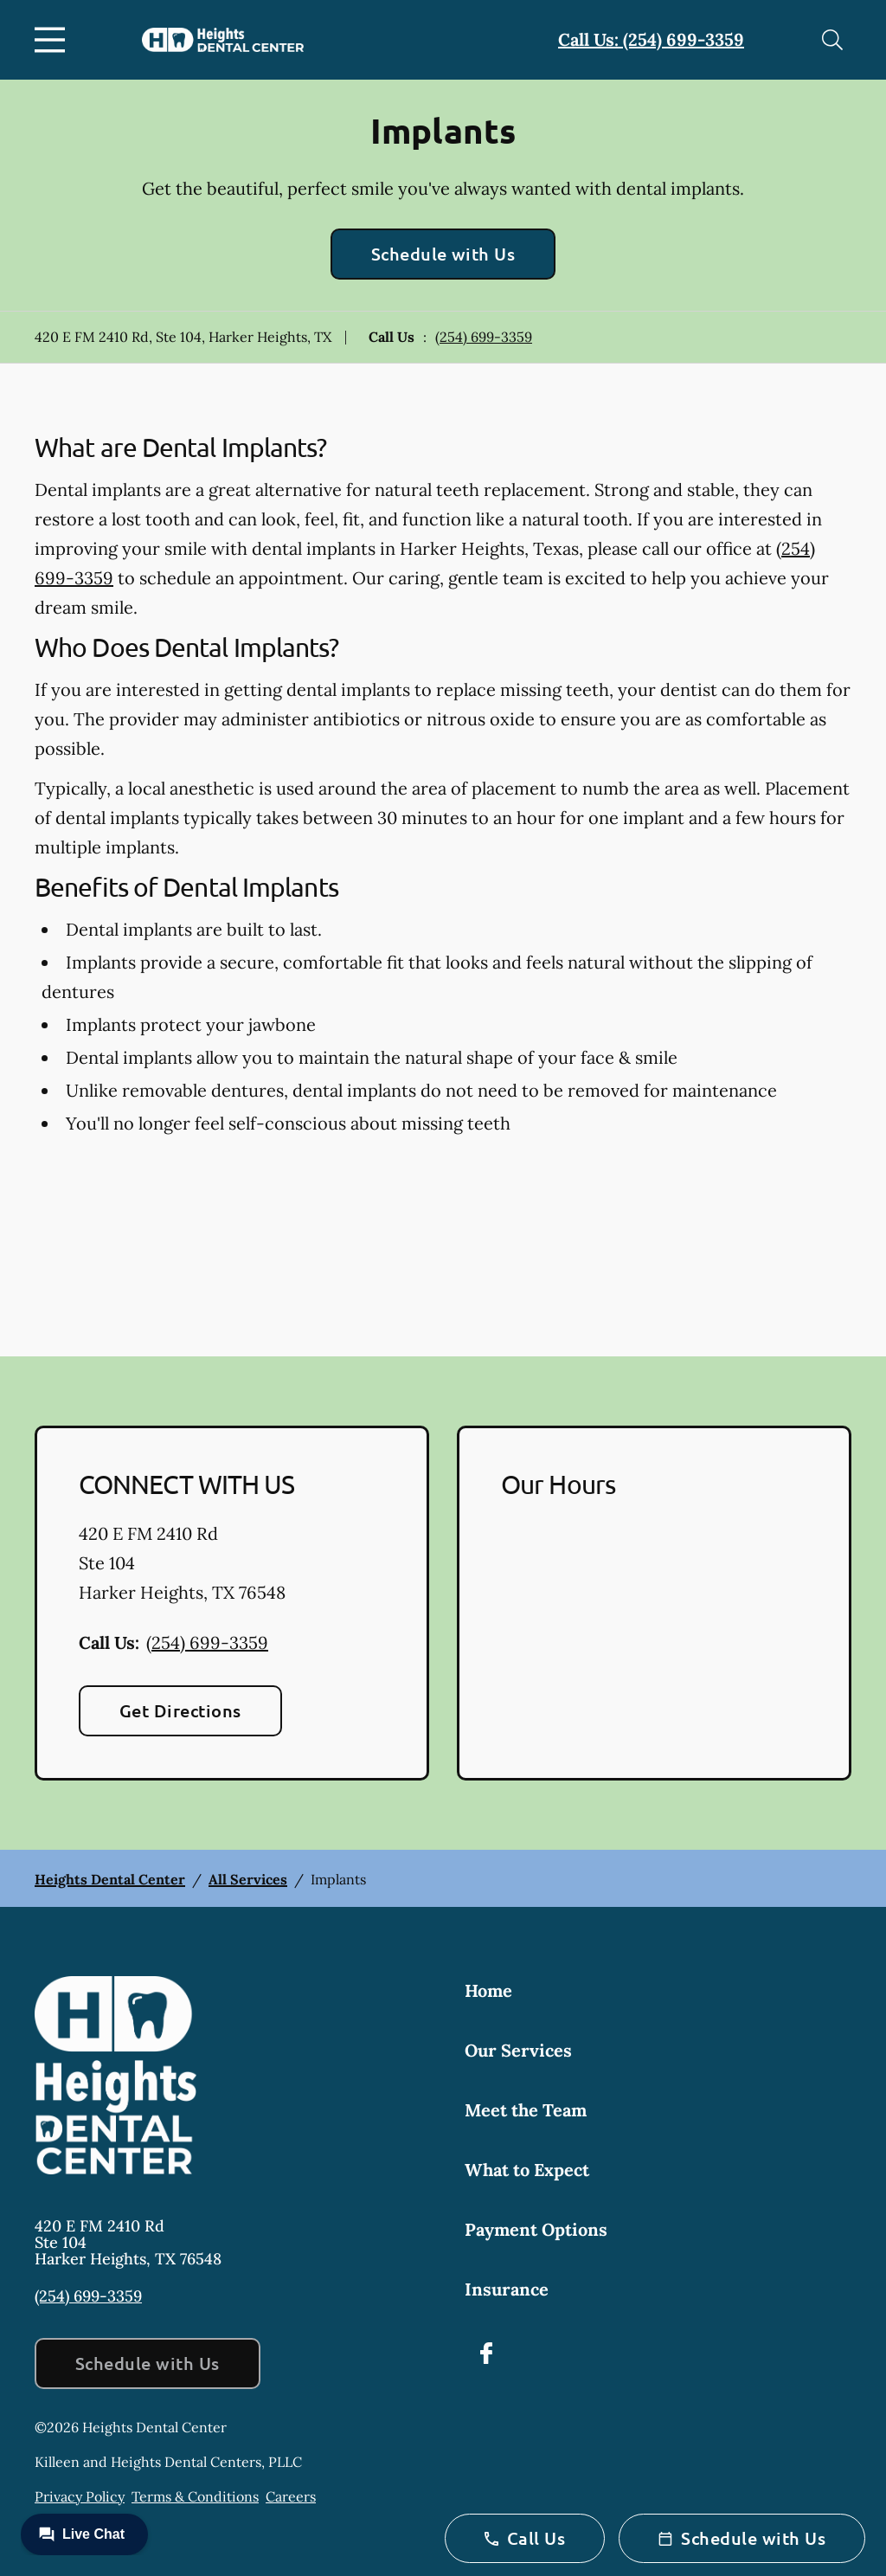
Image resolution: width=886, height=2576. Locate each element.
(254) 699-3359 (483, 336)
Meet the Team (526, 2110)
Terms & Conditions (195, 2496)
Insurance (507, 2289)
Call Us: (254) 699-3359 (651, 39)
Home (488, 1990)
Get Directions (180, 1710)
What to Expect (527, 2169)
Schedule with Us (443, 253)
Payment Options (536, 2229)
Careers (291, 2496)
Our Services (518, 2050)
